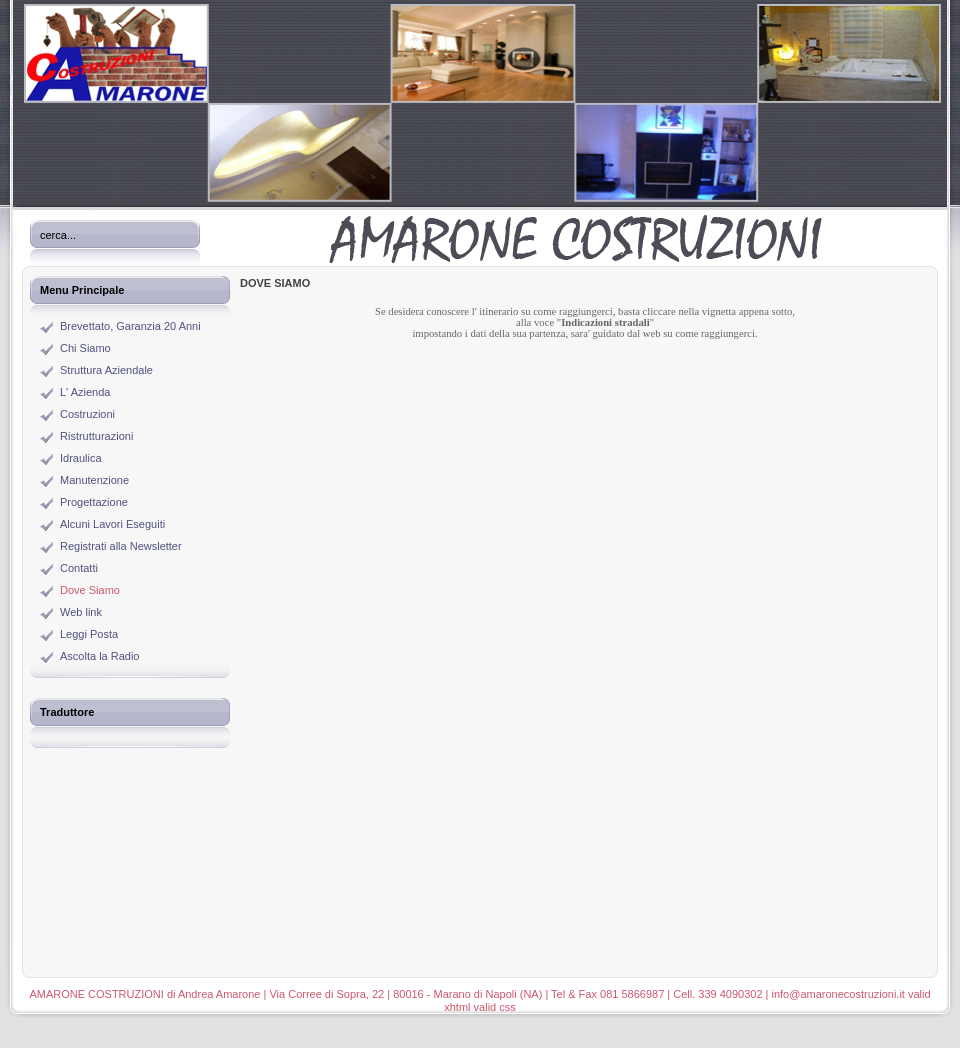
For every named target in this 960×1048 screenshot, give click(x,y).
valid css (495, 1007)
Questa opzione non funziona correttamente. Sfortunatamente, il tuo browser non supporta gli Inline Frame (585, 623)
